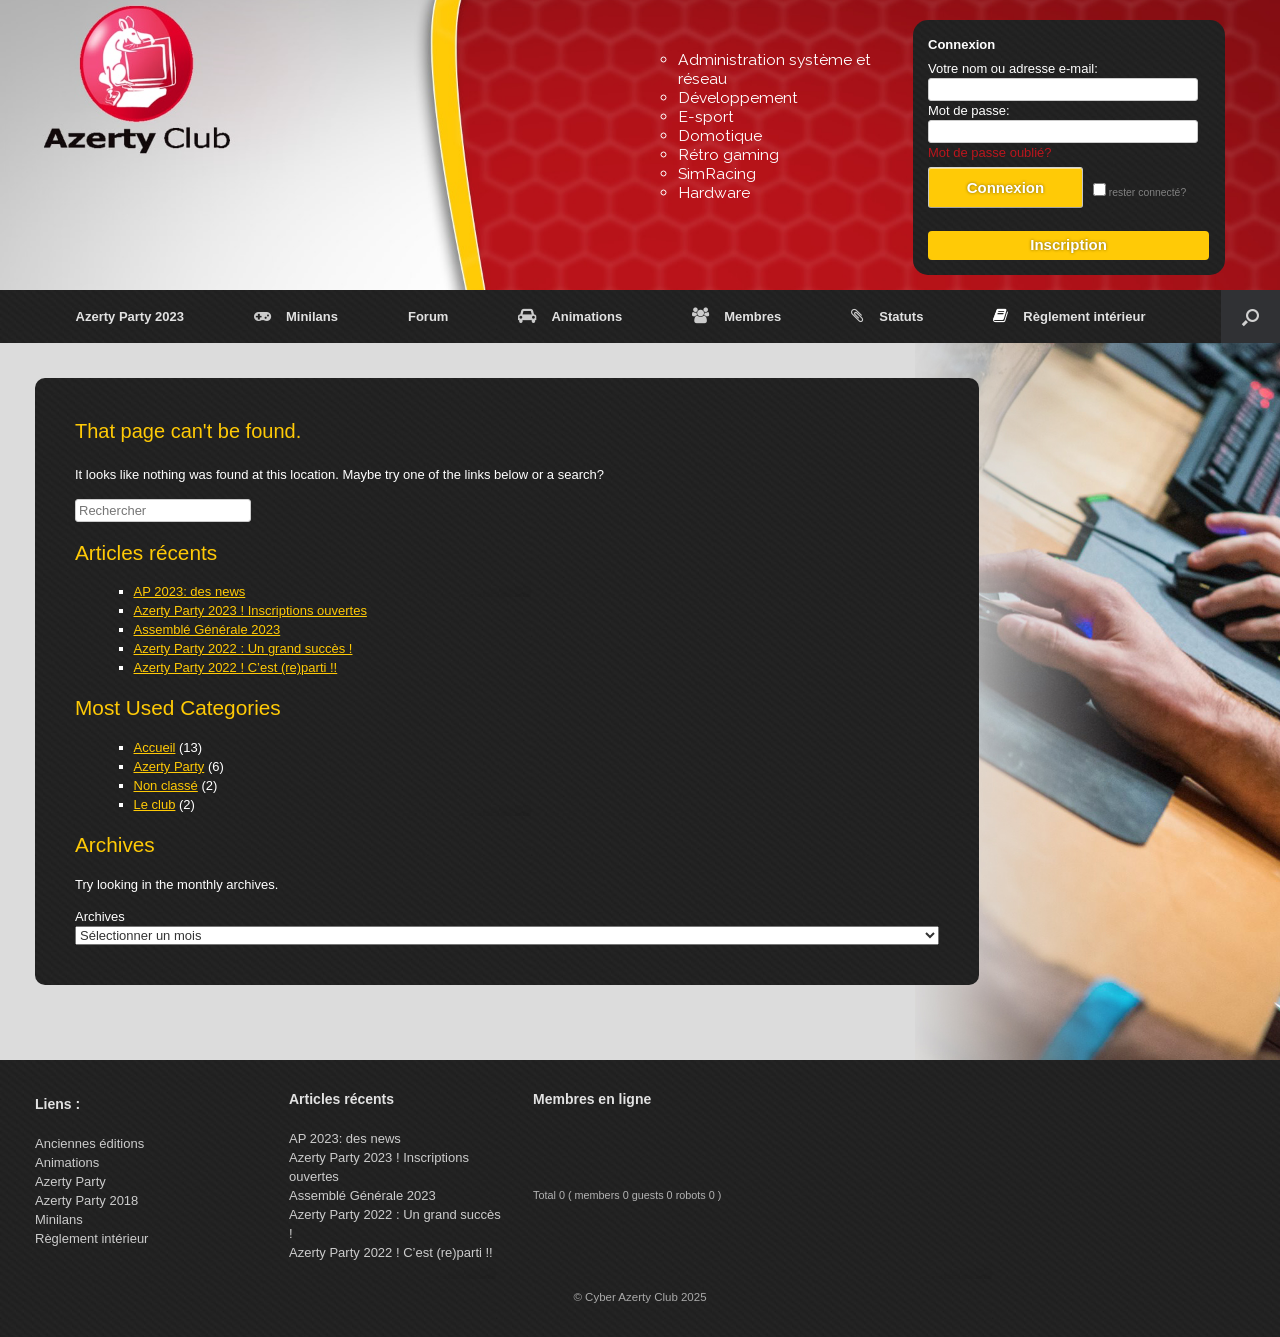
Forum (428, 316)
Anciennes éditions (89, 1143)
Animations (570, 316)
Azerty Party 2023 (130, 316)
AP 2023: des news (190, 591)
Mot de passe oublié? (990, 152)
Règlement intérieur (1069, 316)
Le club (155, 804)
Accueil (155, 747)
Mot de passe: (969, 110)
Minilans (296, 316)
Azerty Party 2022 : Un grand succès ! (243, 648)
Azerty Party (169, 766)
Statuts (887, 316)
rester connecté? (1139, 192)
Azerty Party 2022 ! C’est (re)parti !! (236, 667)
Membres (736, 316)
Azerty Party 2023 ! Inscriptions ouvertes (250, 610)
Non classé (166, 785)
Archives (100, 916)
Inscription (1068, 244)
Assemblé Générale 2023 (207, 629)
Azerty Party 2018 (86, 1200)
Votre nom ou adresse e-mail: (1013, 68)
